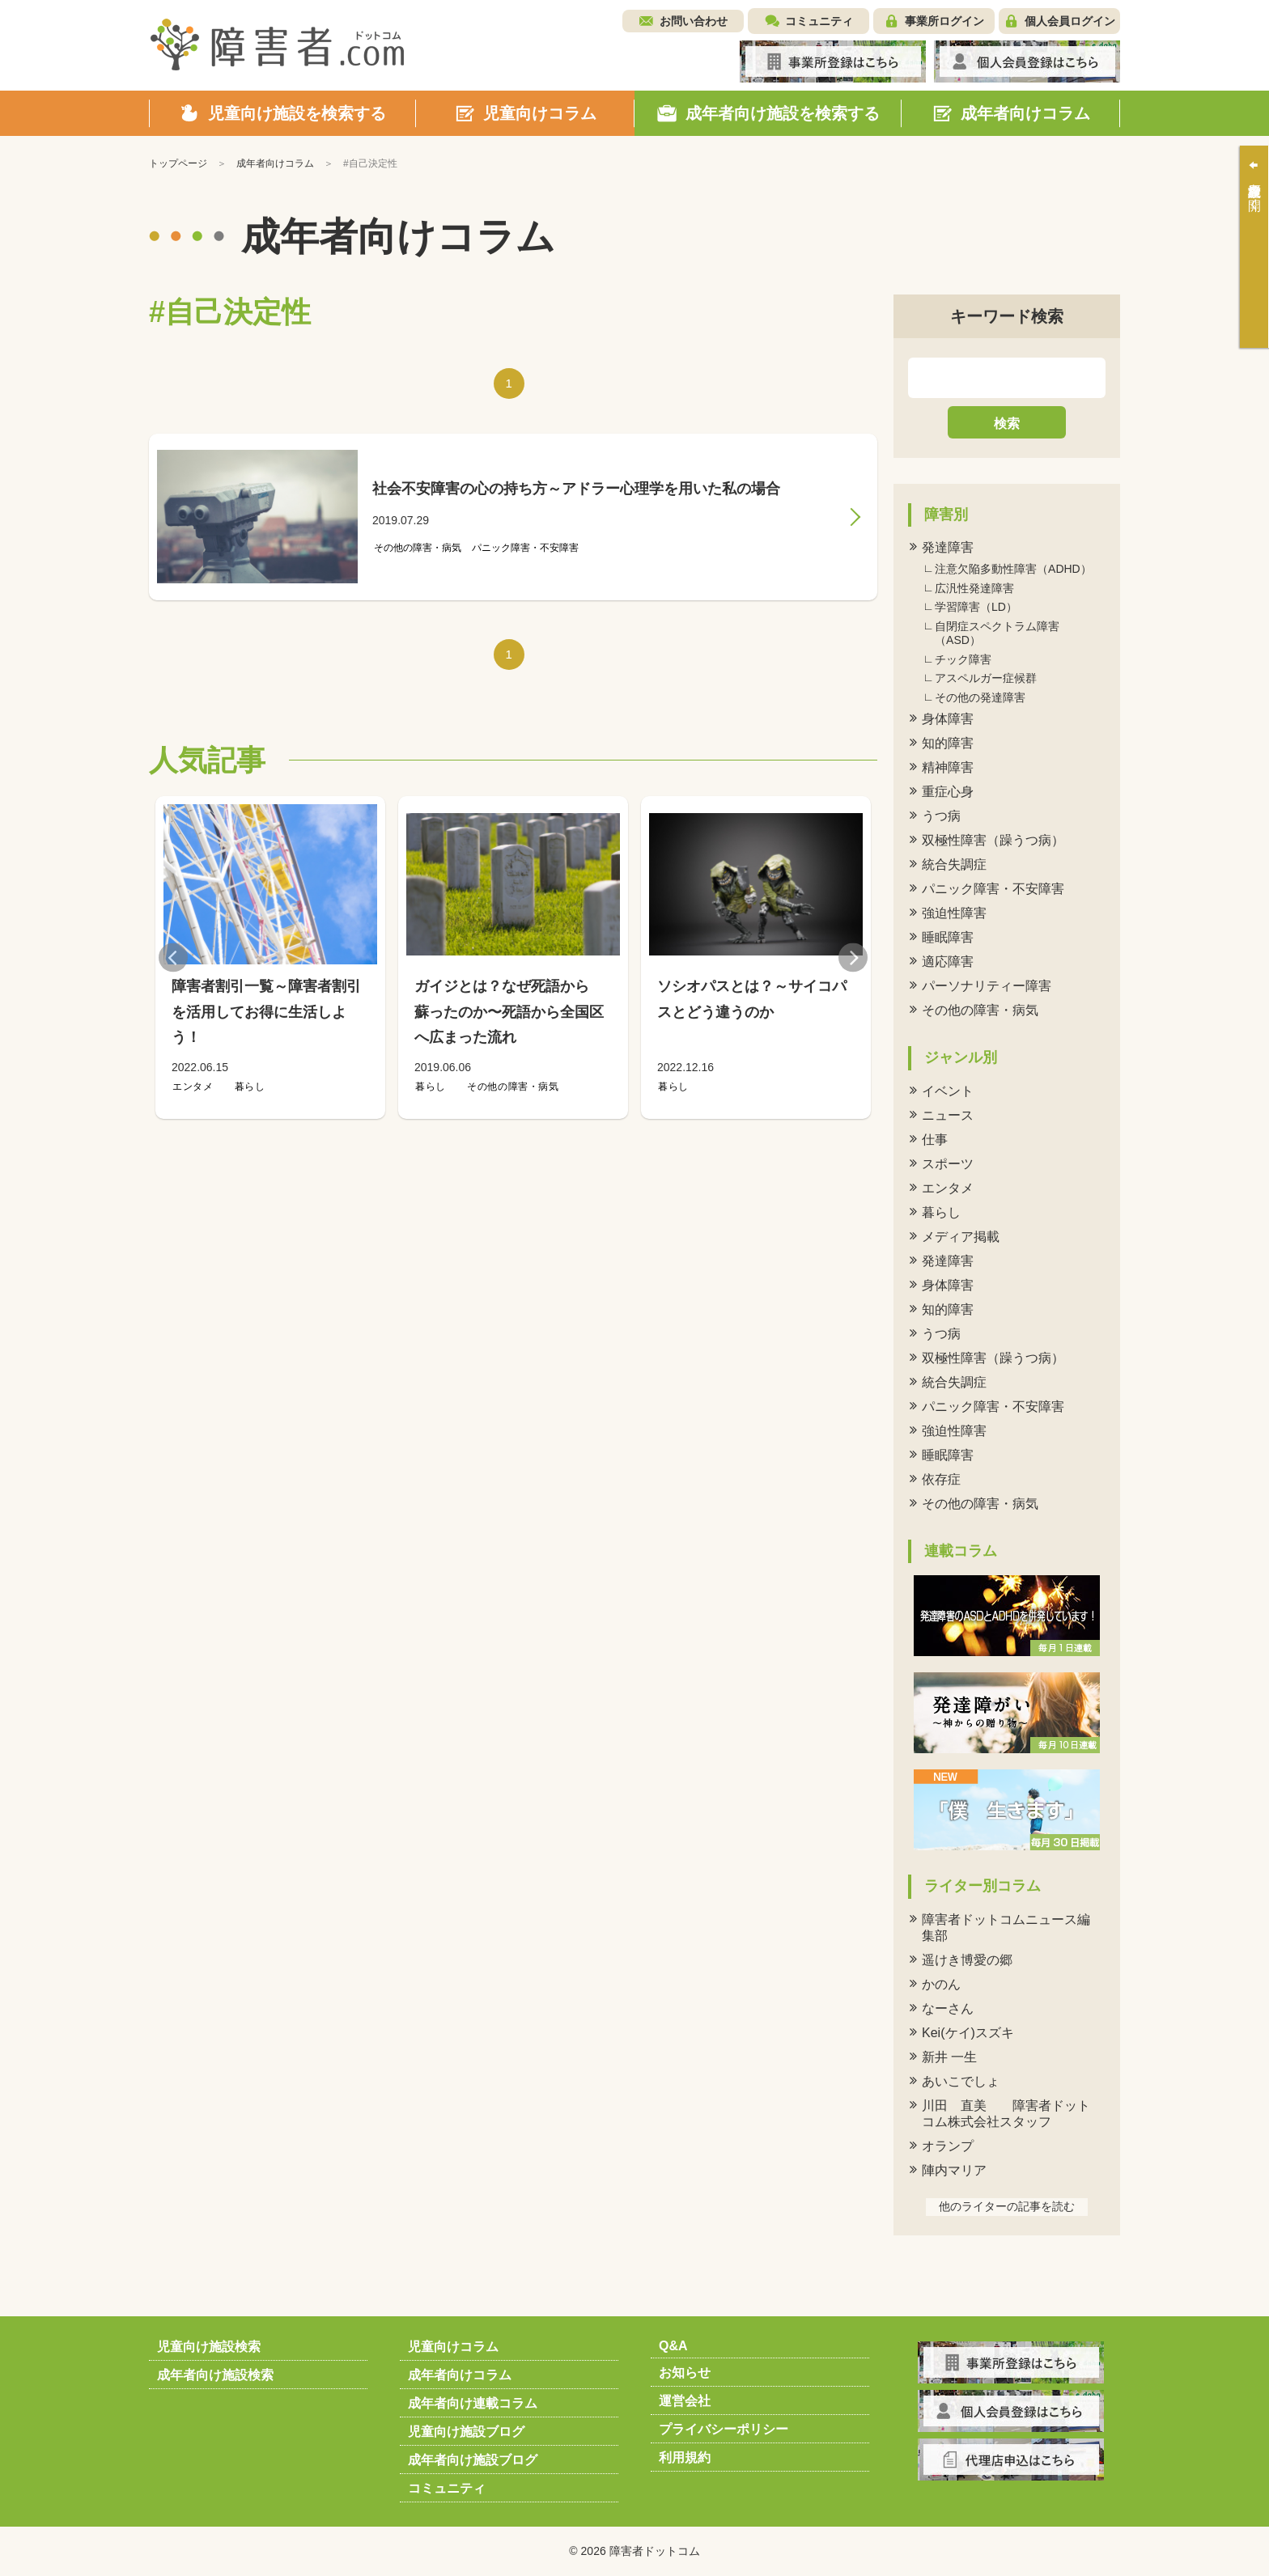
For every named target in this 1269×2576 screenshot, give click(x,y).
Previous (173, 957)
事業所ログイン (944, 21)
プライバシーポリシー (723, 2429)
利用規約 (685, 2457)
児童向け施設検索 (209, 2347)
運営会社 (685, 2401)
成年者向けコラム (459, 2375)
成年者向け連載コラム (472, 2403)
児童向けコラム (453, 2347)
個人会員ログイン (1070, 21)
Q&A (673, 2346)
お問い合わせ (694, 21)
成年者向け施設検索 (215, 2375)
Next (853, 957)
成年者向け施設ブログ (472, 2460)
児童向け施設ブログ (466, 2431)
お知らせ (685, 2372)
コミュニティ (819, 21)
